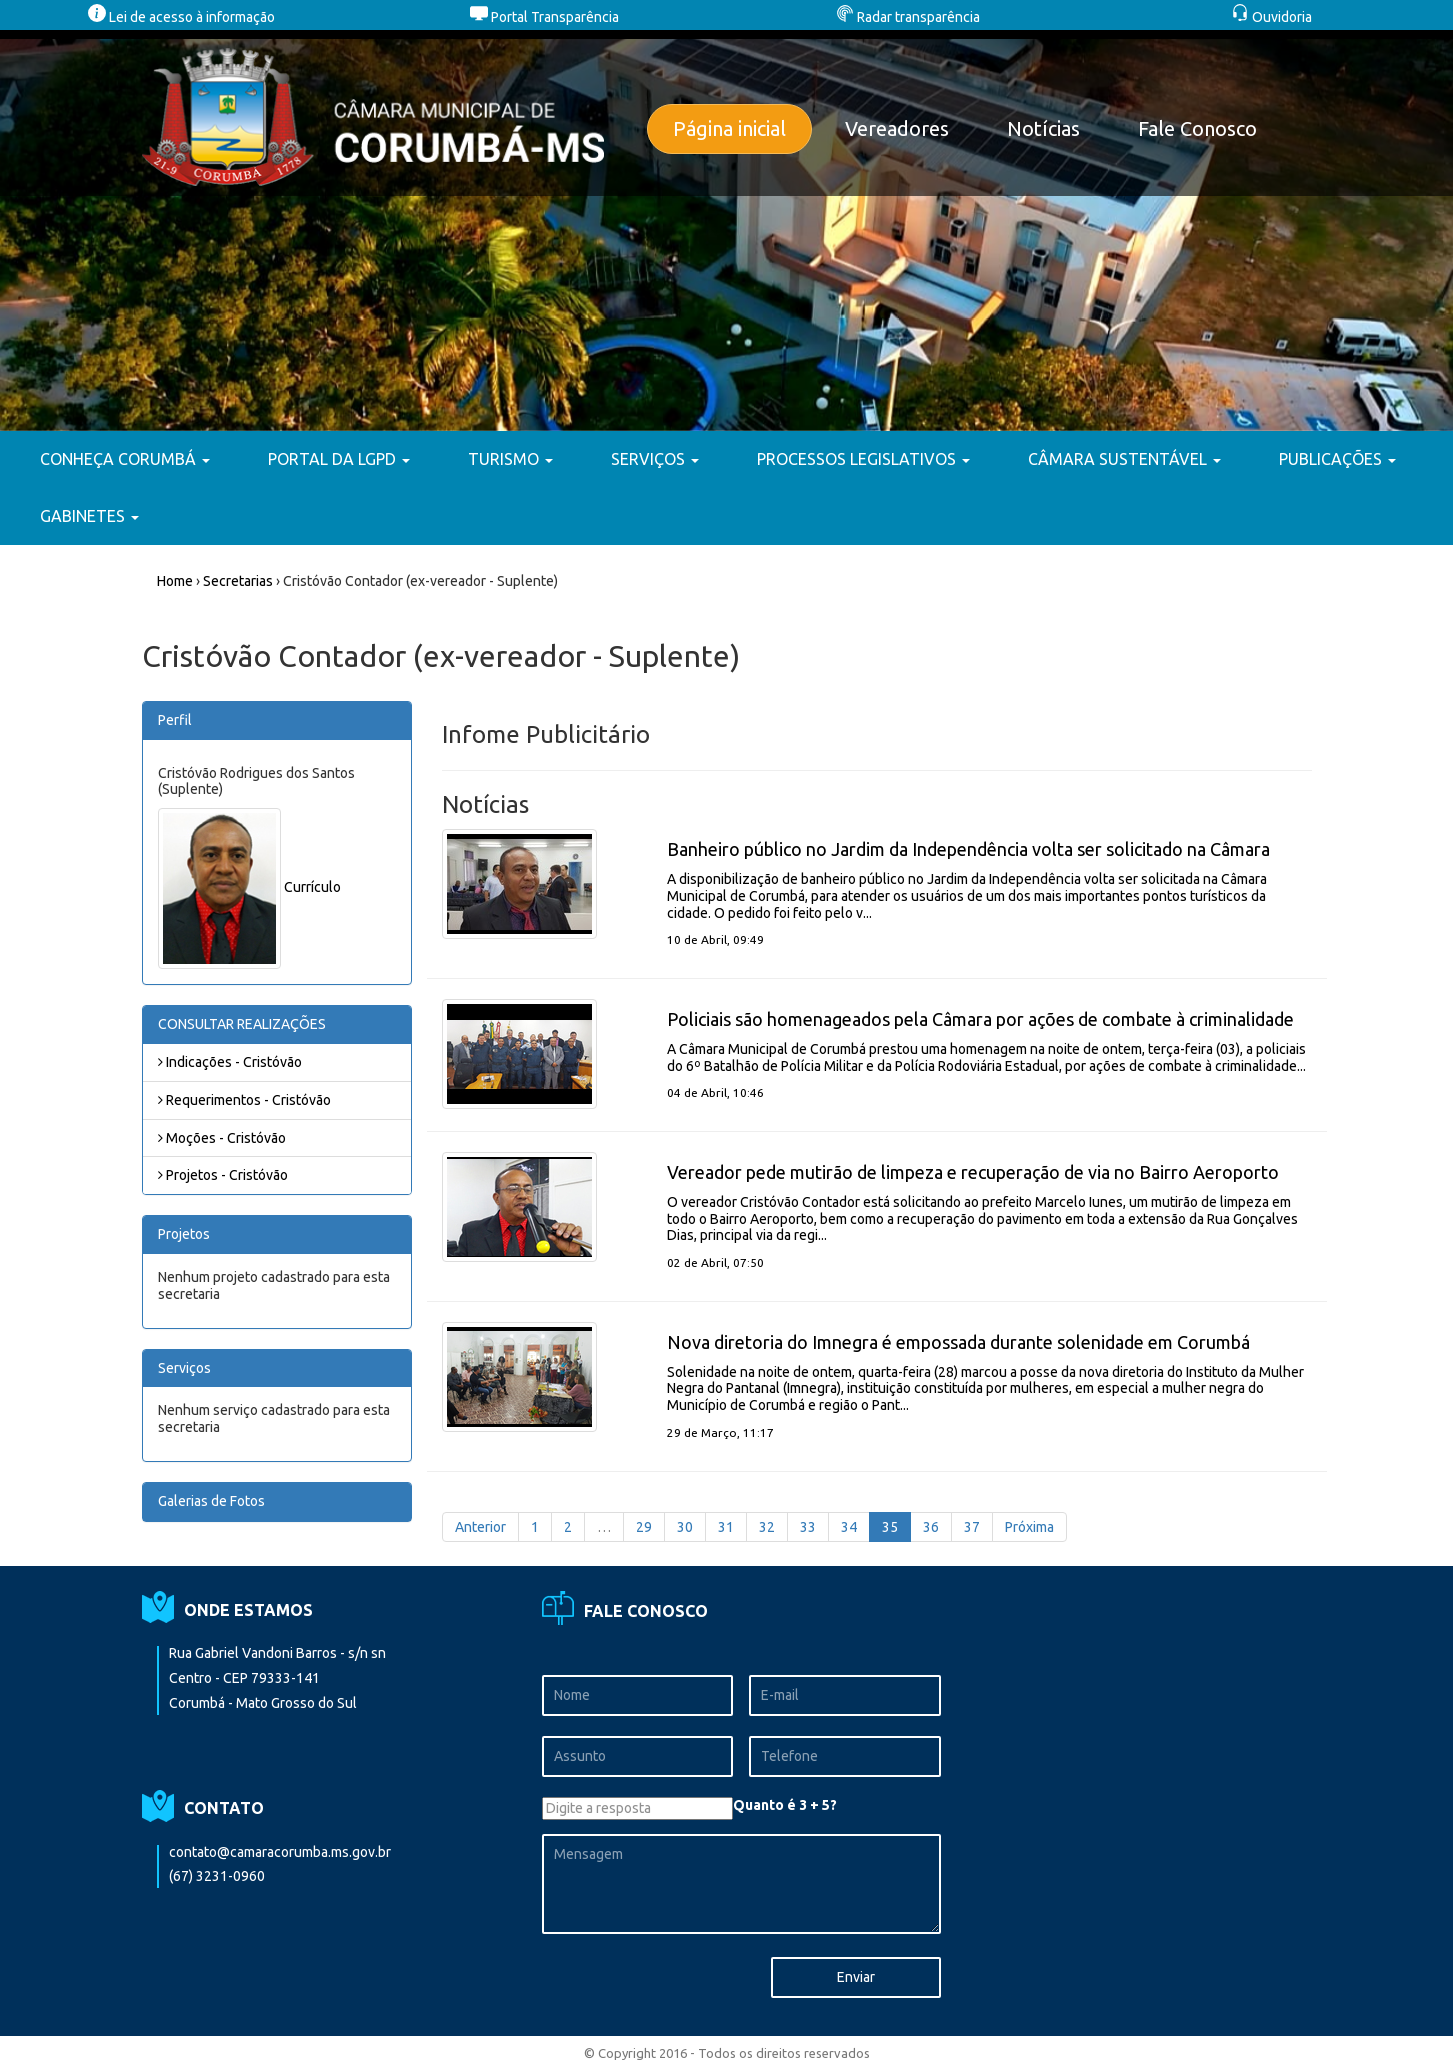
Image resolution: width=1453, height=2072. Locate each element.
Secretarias (238, 581)
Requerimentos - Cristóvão (244, 1100)
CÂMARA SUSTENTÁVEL (1124, 459)
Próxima (1029, 1527)
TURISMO (510, 459)
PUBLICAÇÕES (1337, 459)
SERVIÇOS (655, 459)
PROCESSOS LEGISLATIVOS (863, 459)
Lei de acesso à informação (181, 17)
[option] (726, 230)
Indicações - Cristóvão (230, 1062)
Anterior (480, 1527)
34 (849, 1527)
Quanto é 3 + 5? (785, 1805)
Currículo (312, 887)
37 (972, 1527)
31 (726, 1527)
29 (644, 1527)
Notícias (1043, 128)
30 (685, 1527)
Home (175, 581)
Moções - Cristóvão (222, 1138)
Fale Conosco (1197, 128)
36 (931, 1527)
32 (767, 1527)
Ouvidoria (1271, 17)
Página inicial (729, 128)
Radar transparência (908, 17)
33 (808, 1527)
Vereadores (897, 128)
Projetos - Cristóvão (223, 1175)
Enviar (856, 1977)
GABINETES (89, 516)
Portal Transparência (544, 17)
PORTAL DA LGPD (339, 459)
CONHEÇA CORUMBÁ (125, 459)
